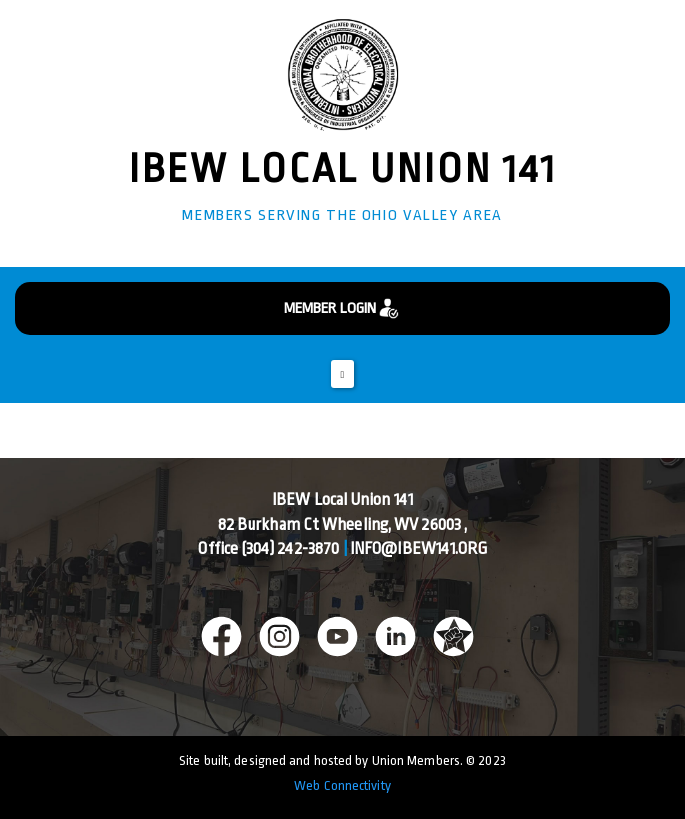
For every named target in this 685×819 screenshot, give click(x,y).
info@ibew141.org (419, 548)
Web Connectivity (342, 785)
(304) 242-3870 (290, 548)
